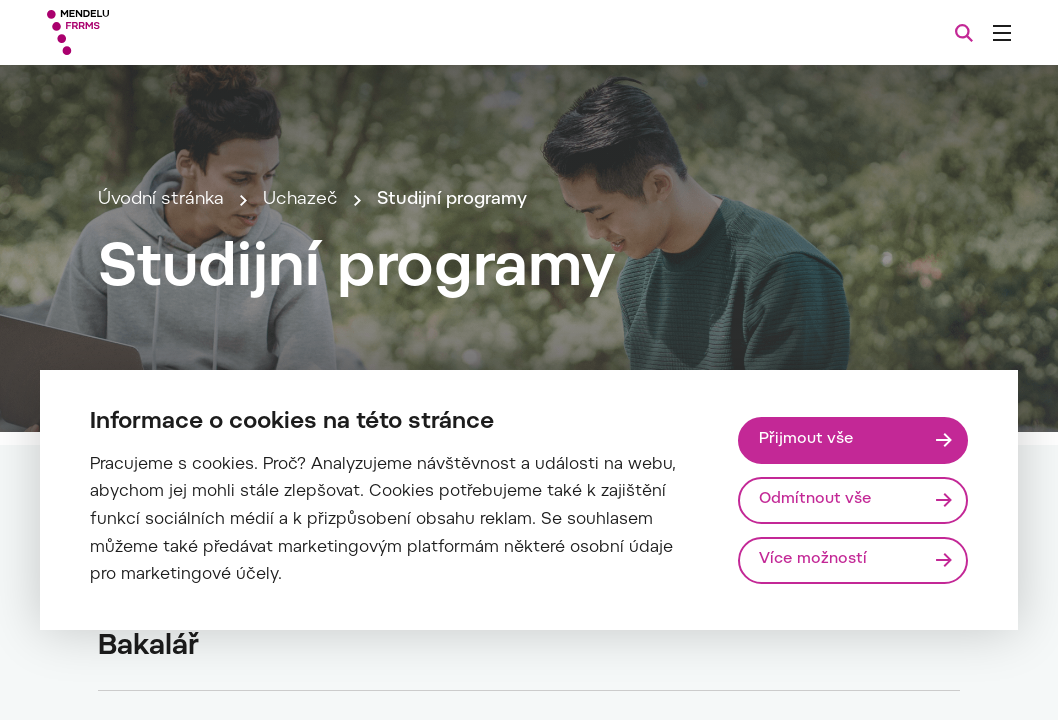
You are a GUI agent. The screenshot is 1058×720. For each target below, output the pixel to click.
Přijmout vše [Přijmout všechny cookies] (806, 439)
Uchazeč (300, 200)
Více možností (813, 559)
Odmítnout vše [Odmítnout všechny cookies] (815, 499)
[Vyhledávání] (964, 33)
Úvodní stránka (161, 200)
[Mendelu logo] (159, 32)
